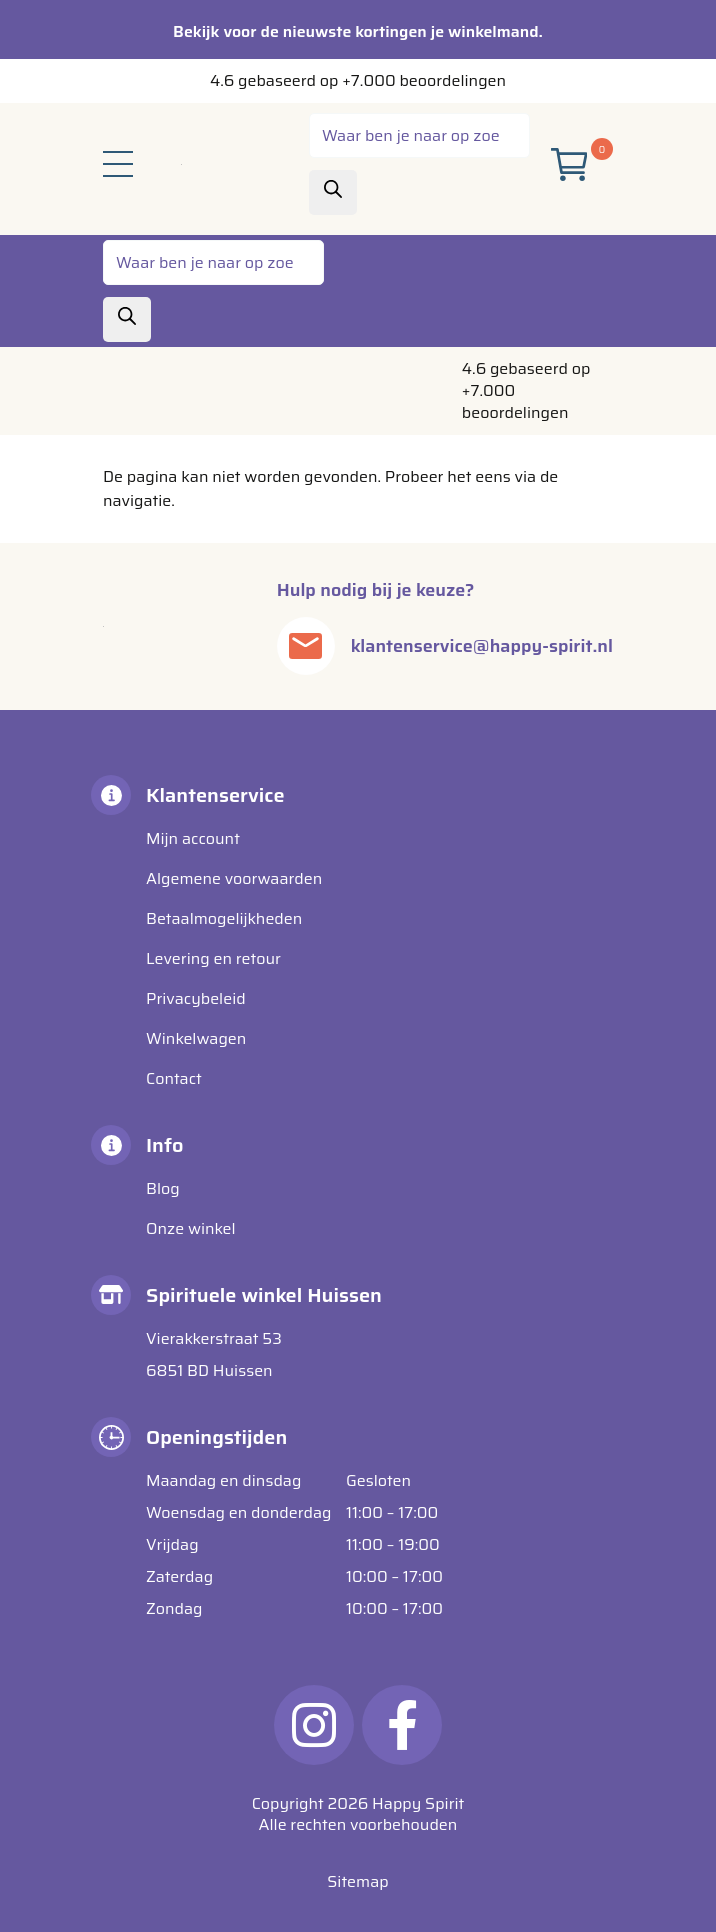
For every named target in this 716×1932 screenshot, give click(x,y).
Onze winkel (191, 1228)
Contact (174, 1078)
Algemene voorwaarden (234, 878)
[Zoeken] (333, 192)
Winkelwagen (196, 1038)
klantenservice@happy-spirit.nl (482, 646)
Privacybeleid (196, 998)
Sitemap (357, 1881)
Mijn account (193, 838)
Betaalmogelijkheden (224, 918)
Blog (163, 1188)
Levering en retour (213, 958)
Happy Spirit (418, 1803)
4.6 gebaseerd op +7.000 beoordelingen (358, 80)
